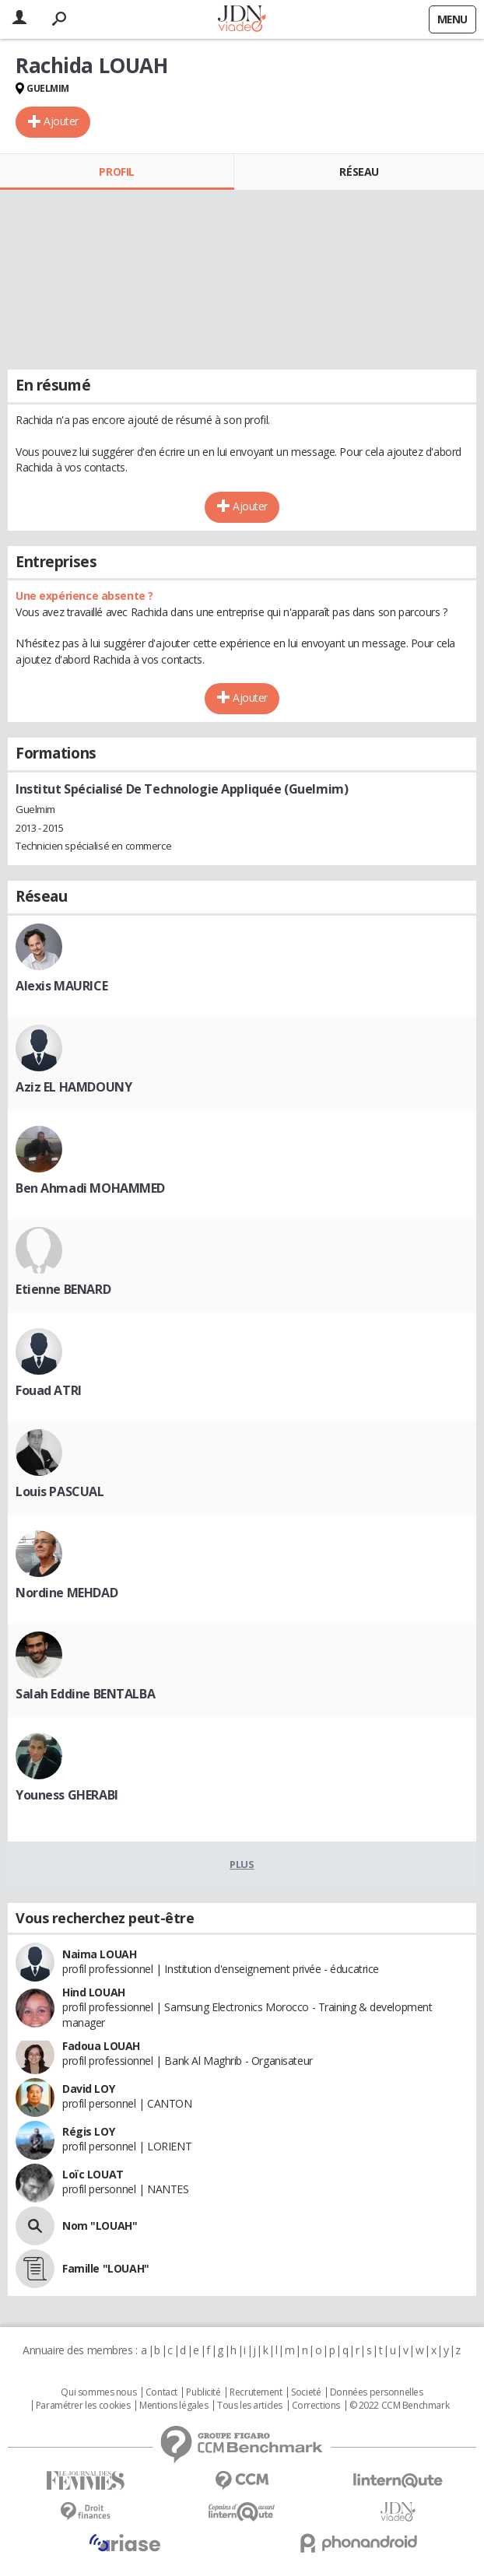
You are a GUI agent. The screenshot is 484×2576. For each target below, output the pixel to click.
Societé (306, 2392)
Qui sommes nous (98, 2392)
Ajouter (61, 121)
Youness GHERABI (67, 1794)
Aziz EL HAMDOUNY (74, 1086)
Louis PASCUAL (60, 1491)
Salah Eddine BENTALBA (85, 1693)
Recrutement (256, 2392)
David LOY (88, 2088)
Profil (116, 171)
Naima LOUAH (99, 1954)
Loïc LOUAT (93, 2174)
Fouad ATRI (49, 1390)
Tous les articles (249, 2405)
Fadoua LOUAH (101, 2045)
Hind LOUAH (93, 1992)
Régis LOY (88, 2131)
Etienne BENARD (63, 1289)
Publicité (203, 2392)
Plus (242, 1864)
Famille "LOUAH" (105, 2268)
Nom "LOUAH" (99, 2225)
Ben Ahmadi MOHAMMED (90, 1188)
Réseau (358, 171)
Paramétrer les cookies (83, 2405)
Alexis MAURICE (61, 985)
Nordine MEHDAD (66, 1592)
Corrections (316, 2405)
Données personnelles (376, 2392)
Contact (161, 2392)
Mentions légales (173, 2405)
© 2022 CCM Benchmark (399, 2405)
